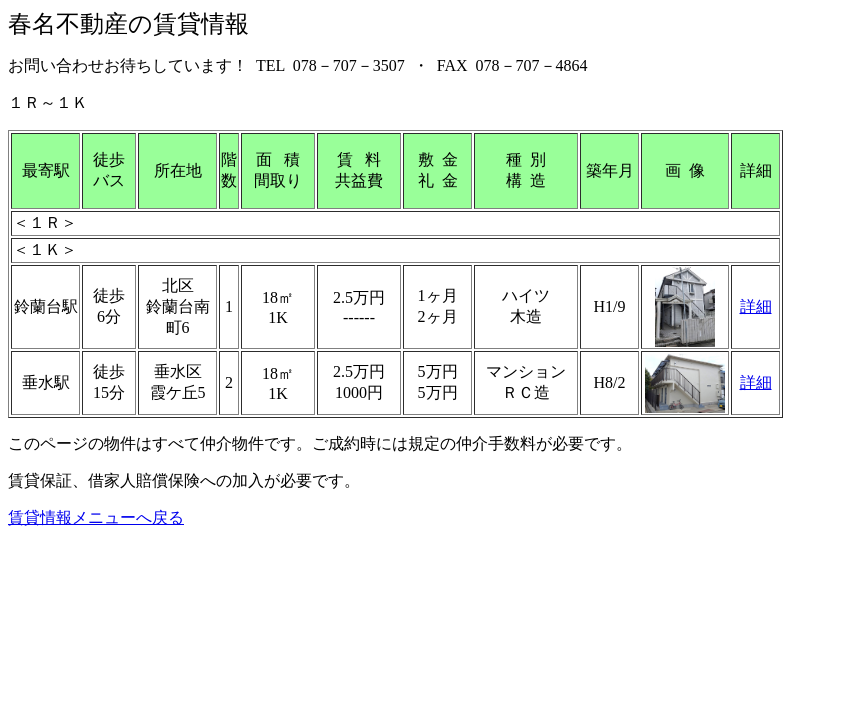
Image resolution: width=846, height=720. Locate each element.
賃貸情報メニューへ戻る (96, 517)
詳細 (756, 306)
